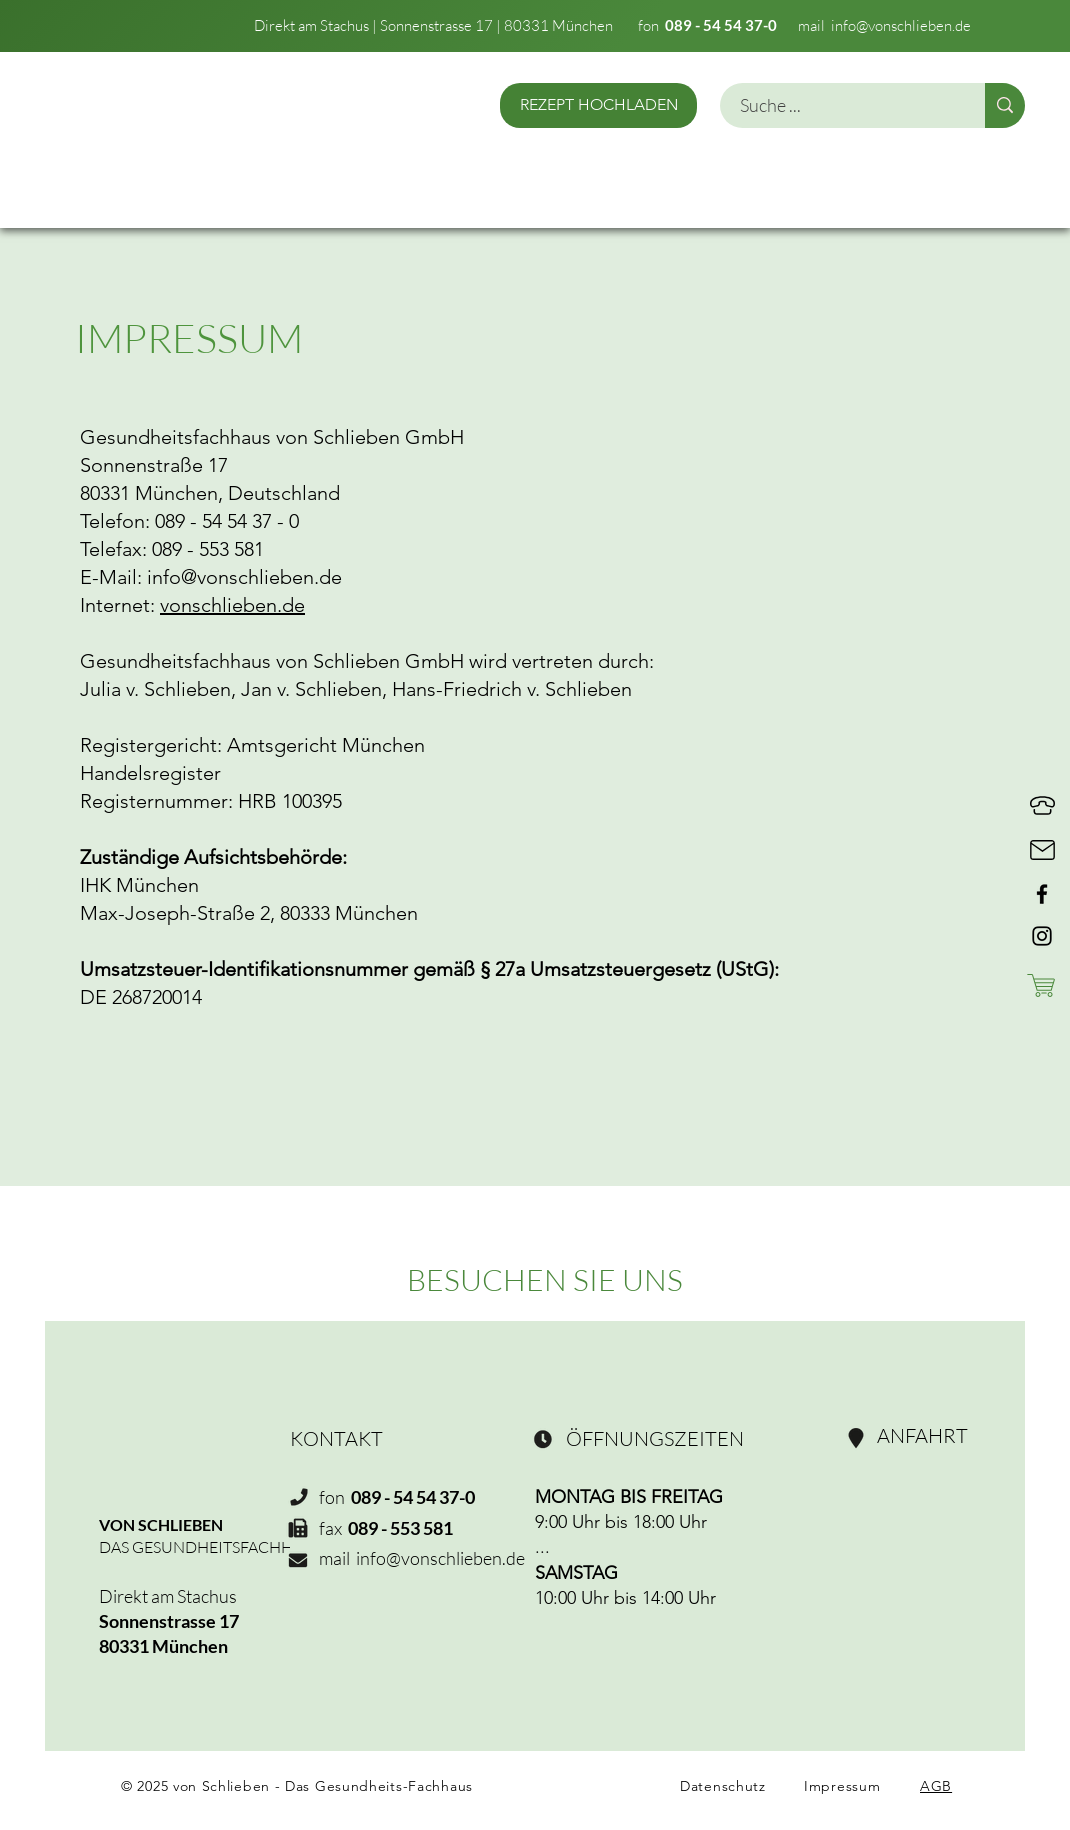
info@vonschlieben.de (901, 25)
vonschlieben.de (232, 605)
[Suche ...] (841, 105)
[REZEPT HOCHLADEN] (598, 105)
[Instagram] (1042, 936)
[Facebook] (1042, 894)
